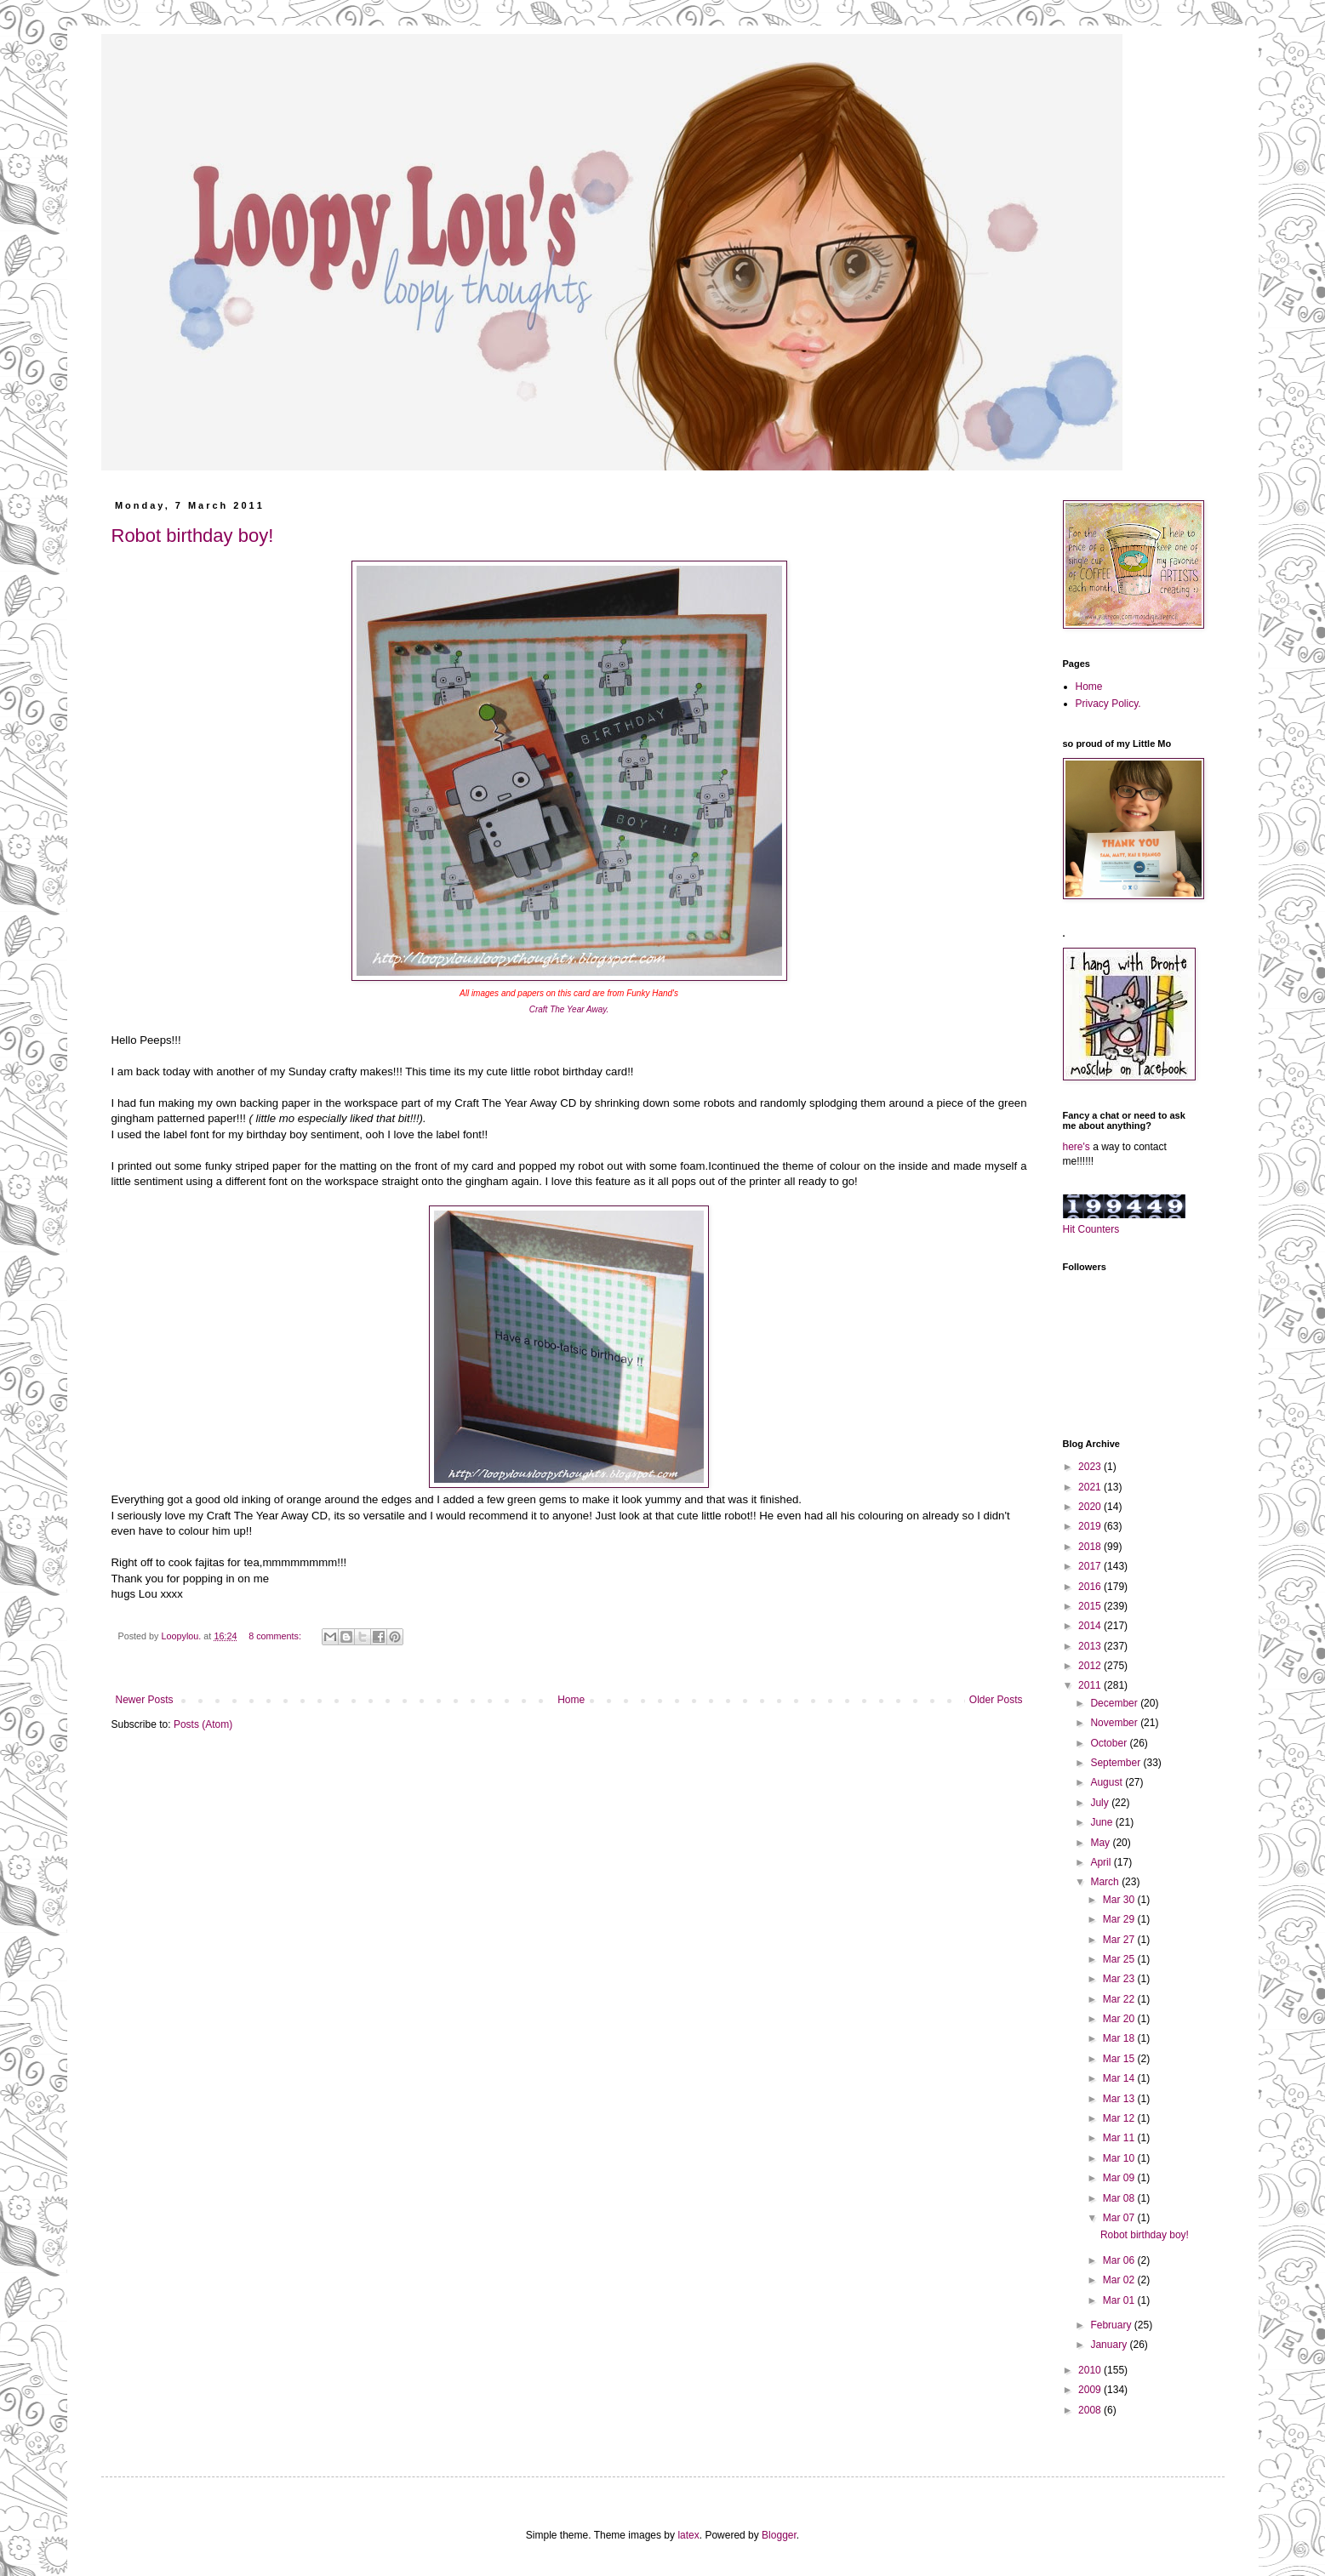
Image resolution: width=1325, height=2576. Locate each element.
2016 (1091, 1587)
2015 (1091, 1606)
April (1101, 1862)
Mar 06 (1120, 2260)
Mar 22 (1120, 1999)
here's (1076, 1147)
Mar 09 (1120, 2178)
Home (571, 1700)
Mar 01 (1120, 2300)
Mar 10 (1120, 2158)
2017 (1091, 1566)
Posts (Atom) (203, 1724)
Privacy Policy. (1108, 704)
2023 (1091, 1467)
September (1116, 1763)
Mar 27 (1120, 1940)
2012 (1091, 1666)
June (1102, 1822)
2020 (1091, 1507)
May (1101, 1843)
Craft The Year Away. (569, 1009)
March (1106, 1882)
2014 (1091, 1626)
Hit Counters (1091, 1229)
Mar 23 (1120, 1979)
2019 (1091, 1526)
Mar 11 (1120, 2138)
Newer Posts (145, 1700)
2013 (1091, 1646)
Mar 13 (1120, 2099)
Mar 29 (1120, 1919)
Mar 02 (1120, 2280)
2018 (1091, 1547)
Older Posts (996, 1700)
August (1107, 1782)
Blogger (779, 2535)
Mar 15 (1120, 2059)
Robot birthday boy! (192, 535)
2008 (1091, 2410)
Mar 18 (1120, 2038)
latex (688, 2535)
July (1100, 1803)
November (1115, 1723)
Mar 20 (1120, 2019)
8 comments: (276, 1636)
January (1109, 2345)
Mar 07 (1120, 2218)
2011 (1091, 1685)
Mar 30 (1120, 1900)
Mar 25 (1120, 1959)
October (1109, 1743)
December (1115, 1703)
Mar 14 (1120, 2078)
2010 (1091, 2370)
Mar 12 (1120, 2118)
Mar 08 (1120, 2198)
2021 (1091, 1487)
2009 (1091, 2390)
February (1112, 2325)
